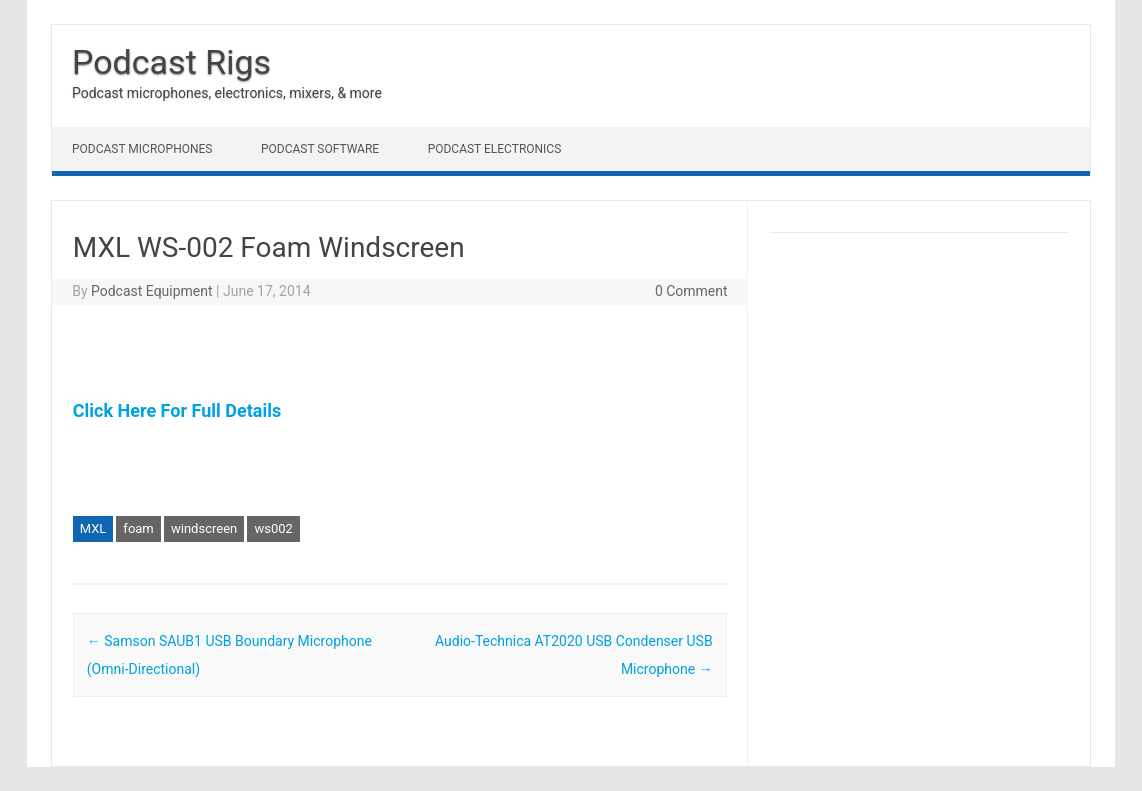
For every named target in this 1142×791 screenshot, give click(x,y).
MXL (93, 528)
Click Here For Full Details (177, 410)
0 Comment (691, 291)
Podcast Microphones (142, 149)
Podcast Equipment (152, 291)
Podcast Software (320, 149)
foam (138, 528)
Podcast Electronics (495, 149)
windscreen (204, 528)
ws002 (273, 528)
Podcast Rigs (171, 62)
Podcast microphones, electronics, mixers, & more (227, 93)
